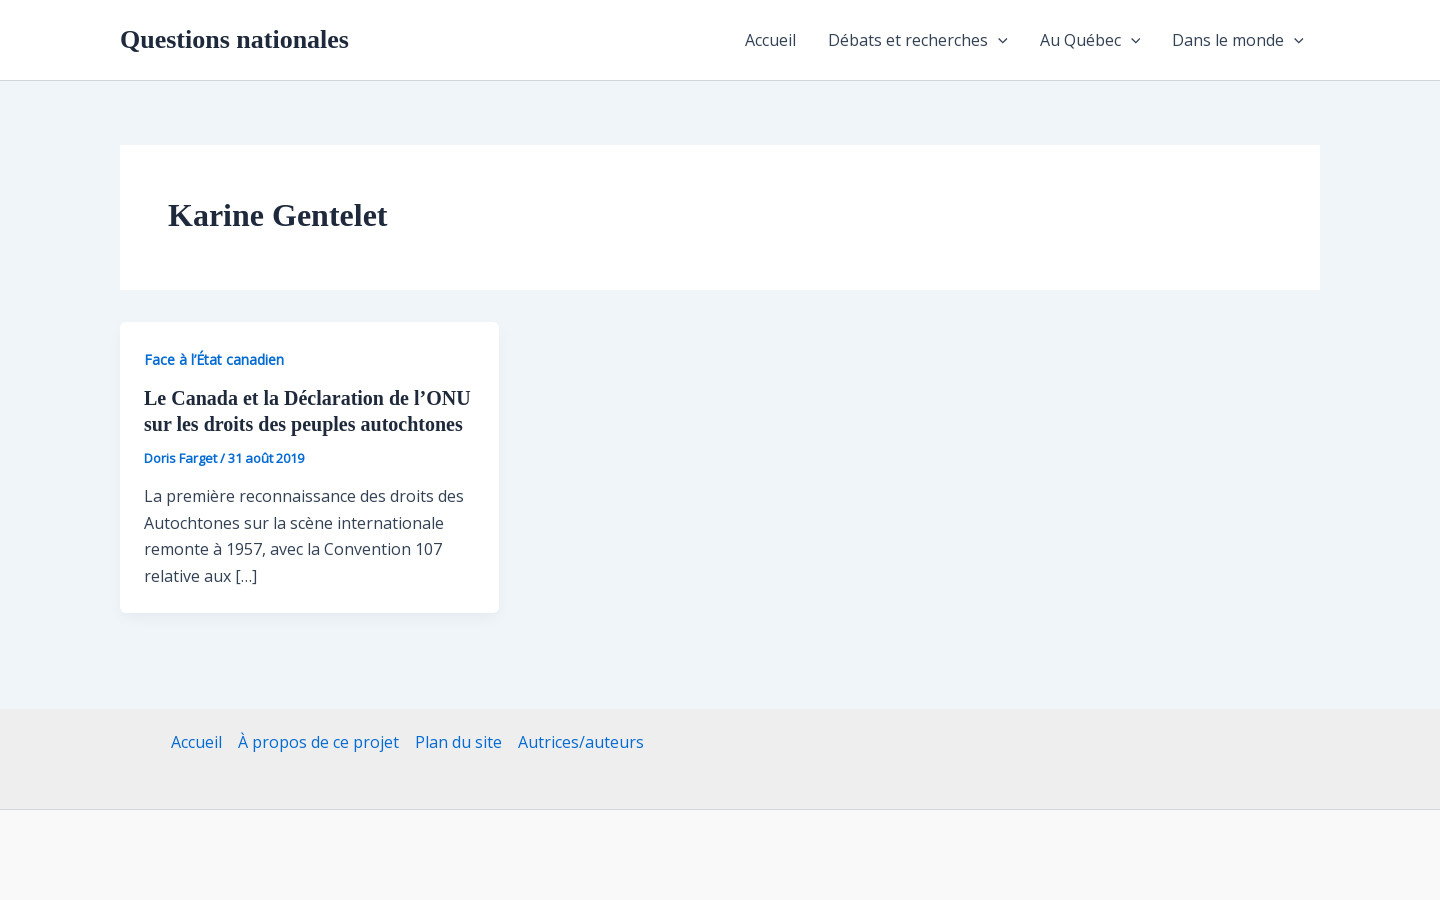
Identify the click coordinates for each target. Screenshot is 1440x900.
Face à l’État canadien (214, 359)
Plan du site (458, 742)
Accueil (770, 40)
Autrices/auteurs (581, 742)
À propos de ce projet (318, 742)
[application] (998, 40)
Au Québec (1090, 40)
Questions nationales (234, 39)
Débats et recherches (918, 40)
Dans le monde (1238, 40)
